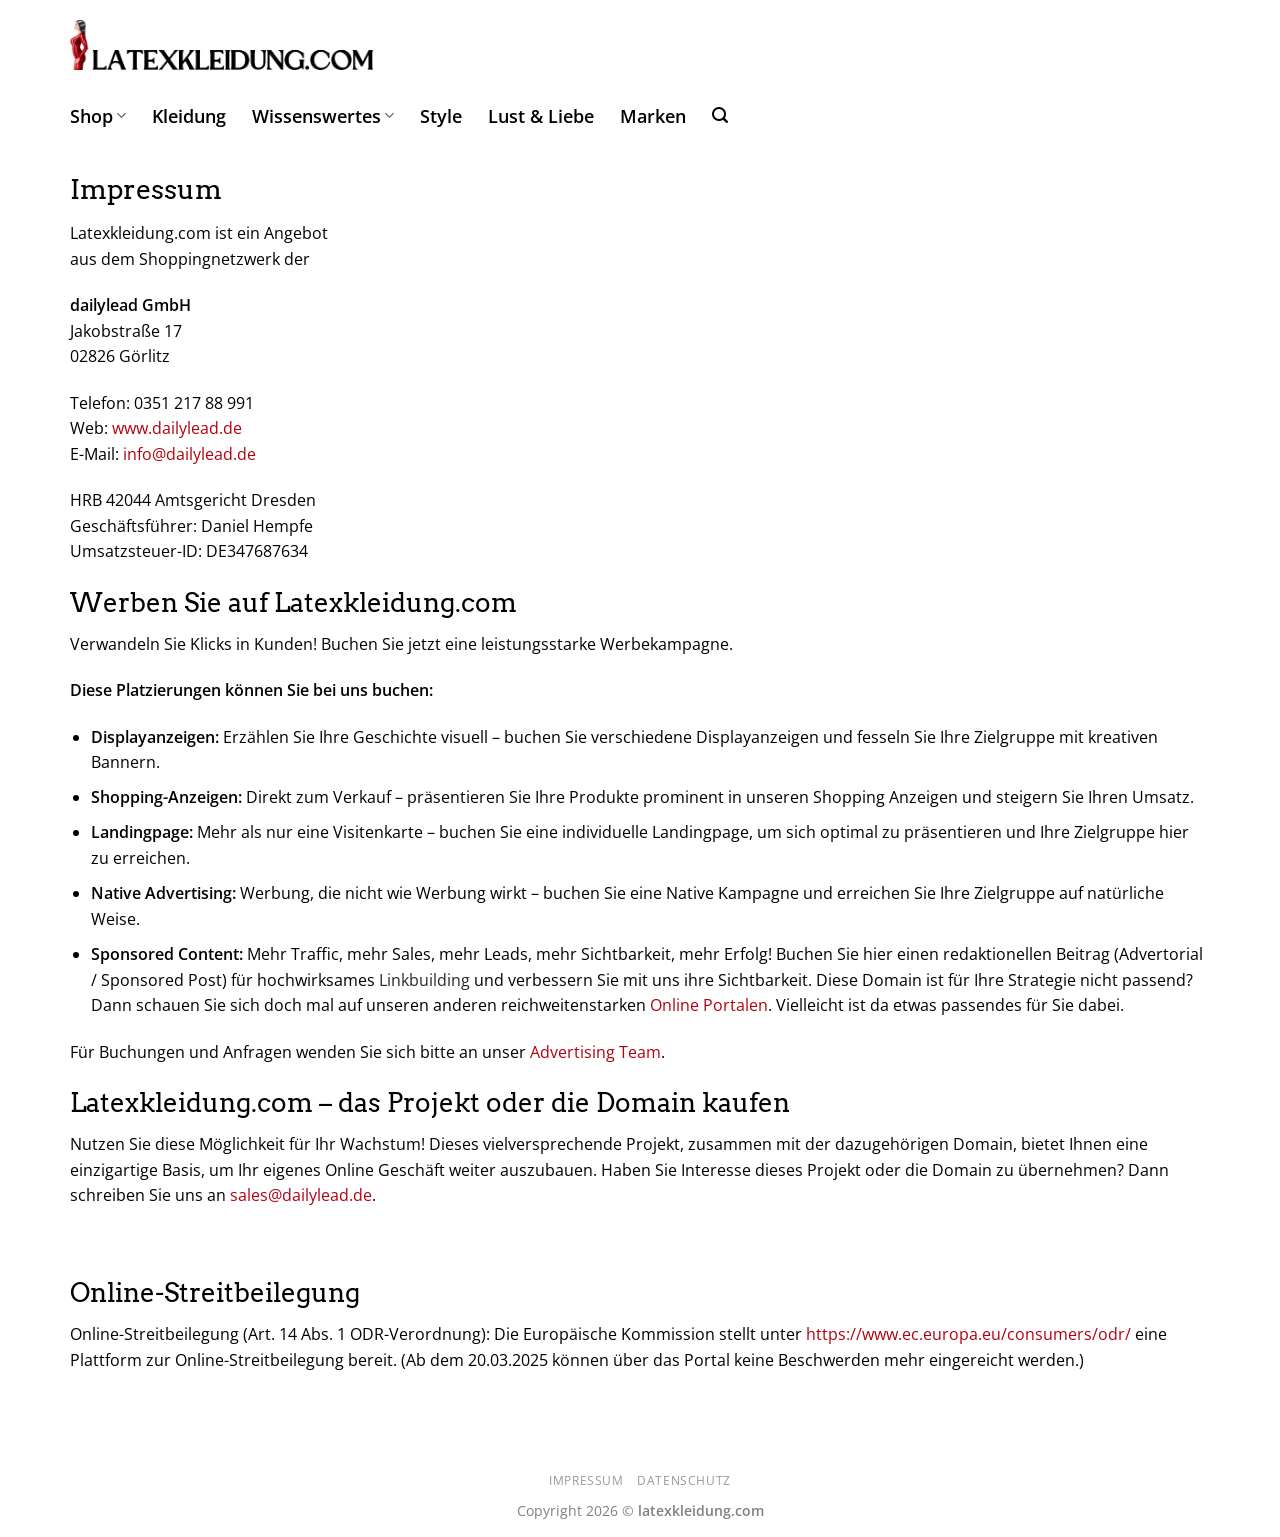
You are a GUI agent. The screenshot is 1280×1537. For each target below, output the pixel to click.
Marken (653, 116)
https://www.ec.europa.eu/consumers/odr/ (968, 1334)
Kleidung (189, 116)
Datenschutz (684, 1480)
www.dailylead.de (177, 428)
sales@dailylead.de (301, 1195)
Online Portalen (709, 1005)
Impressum (586, 1480)
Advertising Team (595, 1052)
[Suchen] (720, 115)
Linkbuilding (424, 980)
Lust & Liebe (541, 116)
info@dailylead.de (189, 454)
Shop (98, 116)
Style (441, 116)
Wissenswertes (323, 116)
